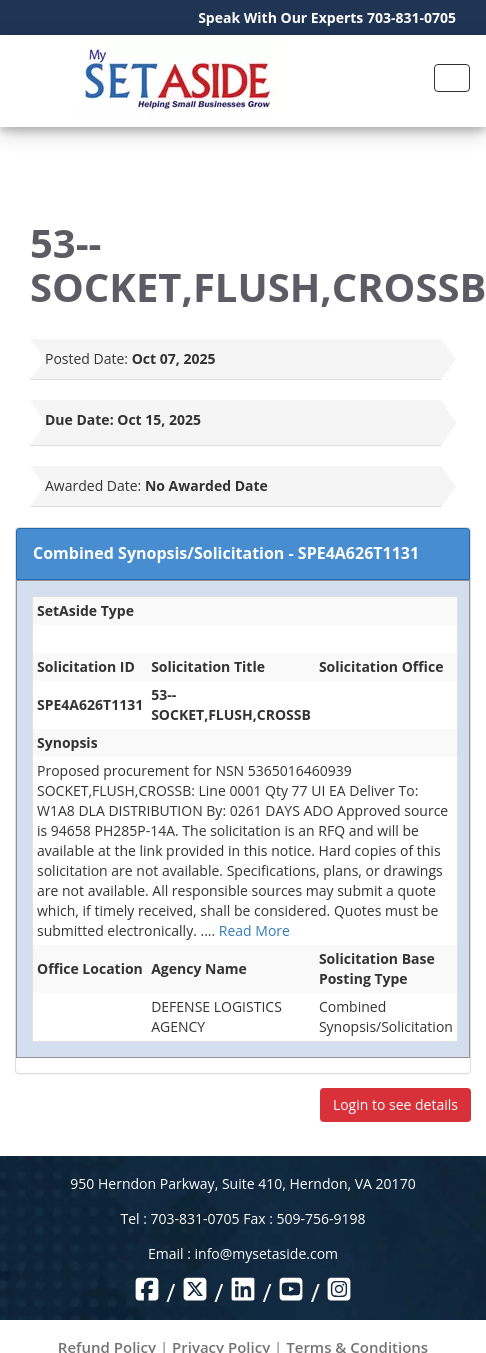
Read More (254, 930)
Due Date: (79, 419)
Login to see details (395, 1104)
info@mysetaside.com (266, 1253)
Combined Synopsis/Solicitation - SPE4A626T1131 (226, 553)
